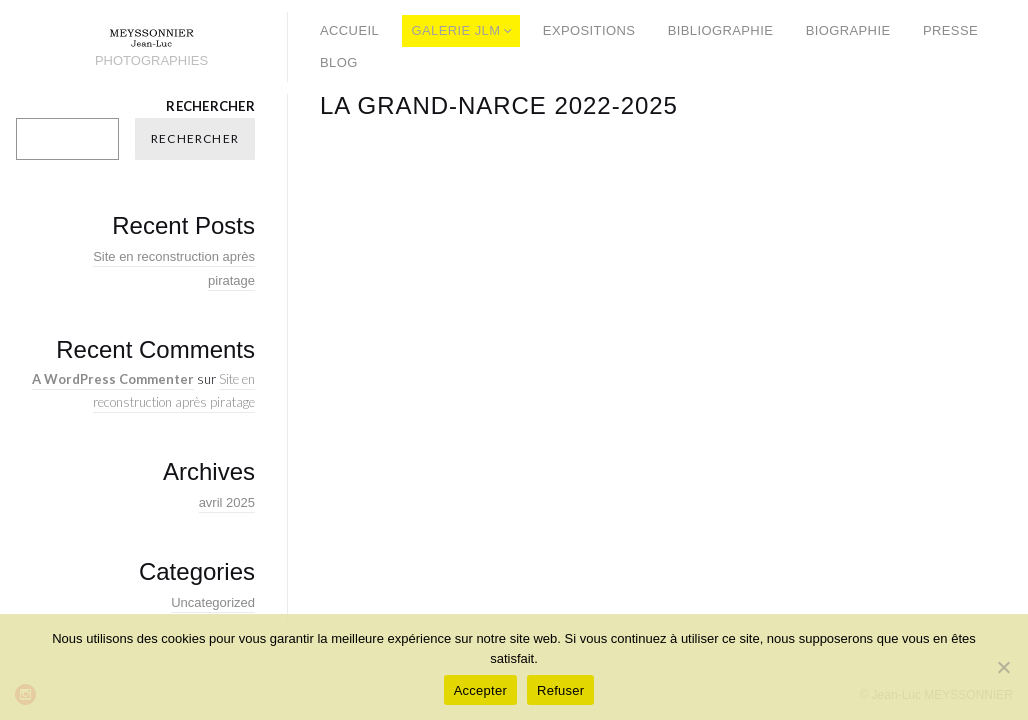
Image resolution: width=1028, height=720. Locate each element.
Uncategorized (213, 602)
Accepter (480, 690)
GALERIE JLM (456, 30)
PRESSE (950, 30)
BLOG (339, 62)
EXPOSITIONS (589, 30)
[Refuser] (1003, 667)
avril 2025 (227, 502)
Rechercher (210, 106)
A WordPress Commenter (113, 379)
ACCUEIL (349, 30)
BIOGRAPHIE (848, 30)
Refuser (560, 690)
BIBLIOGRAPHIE (721, 30)
